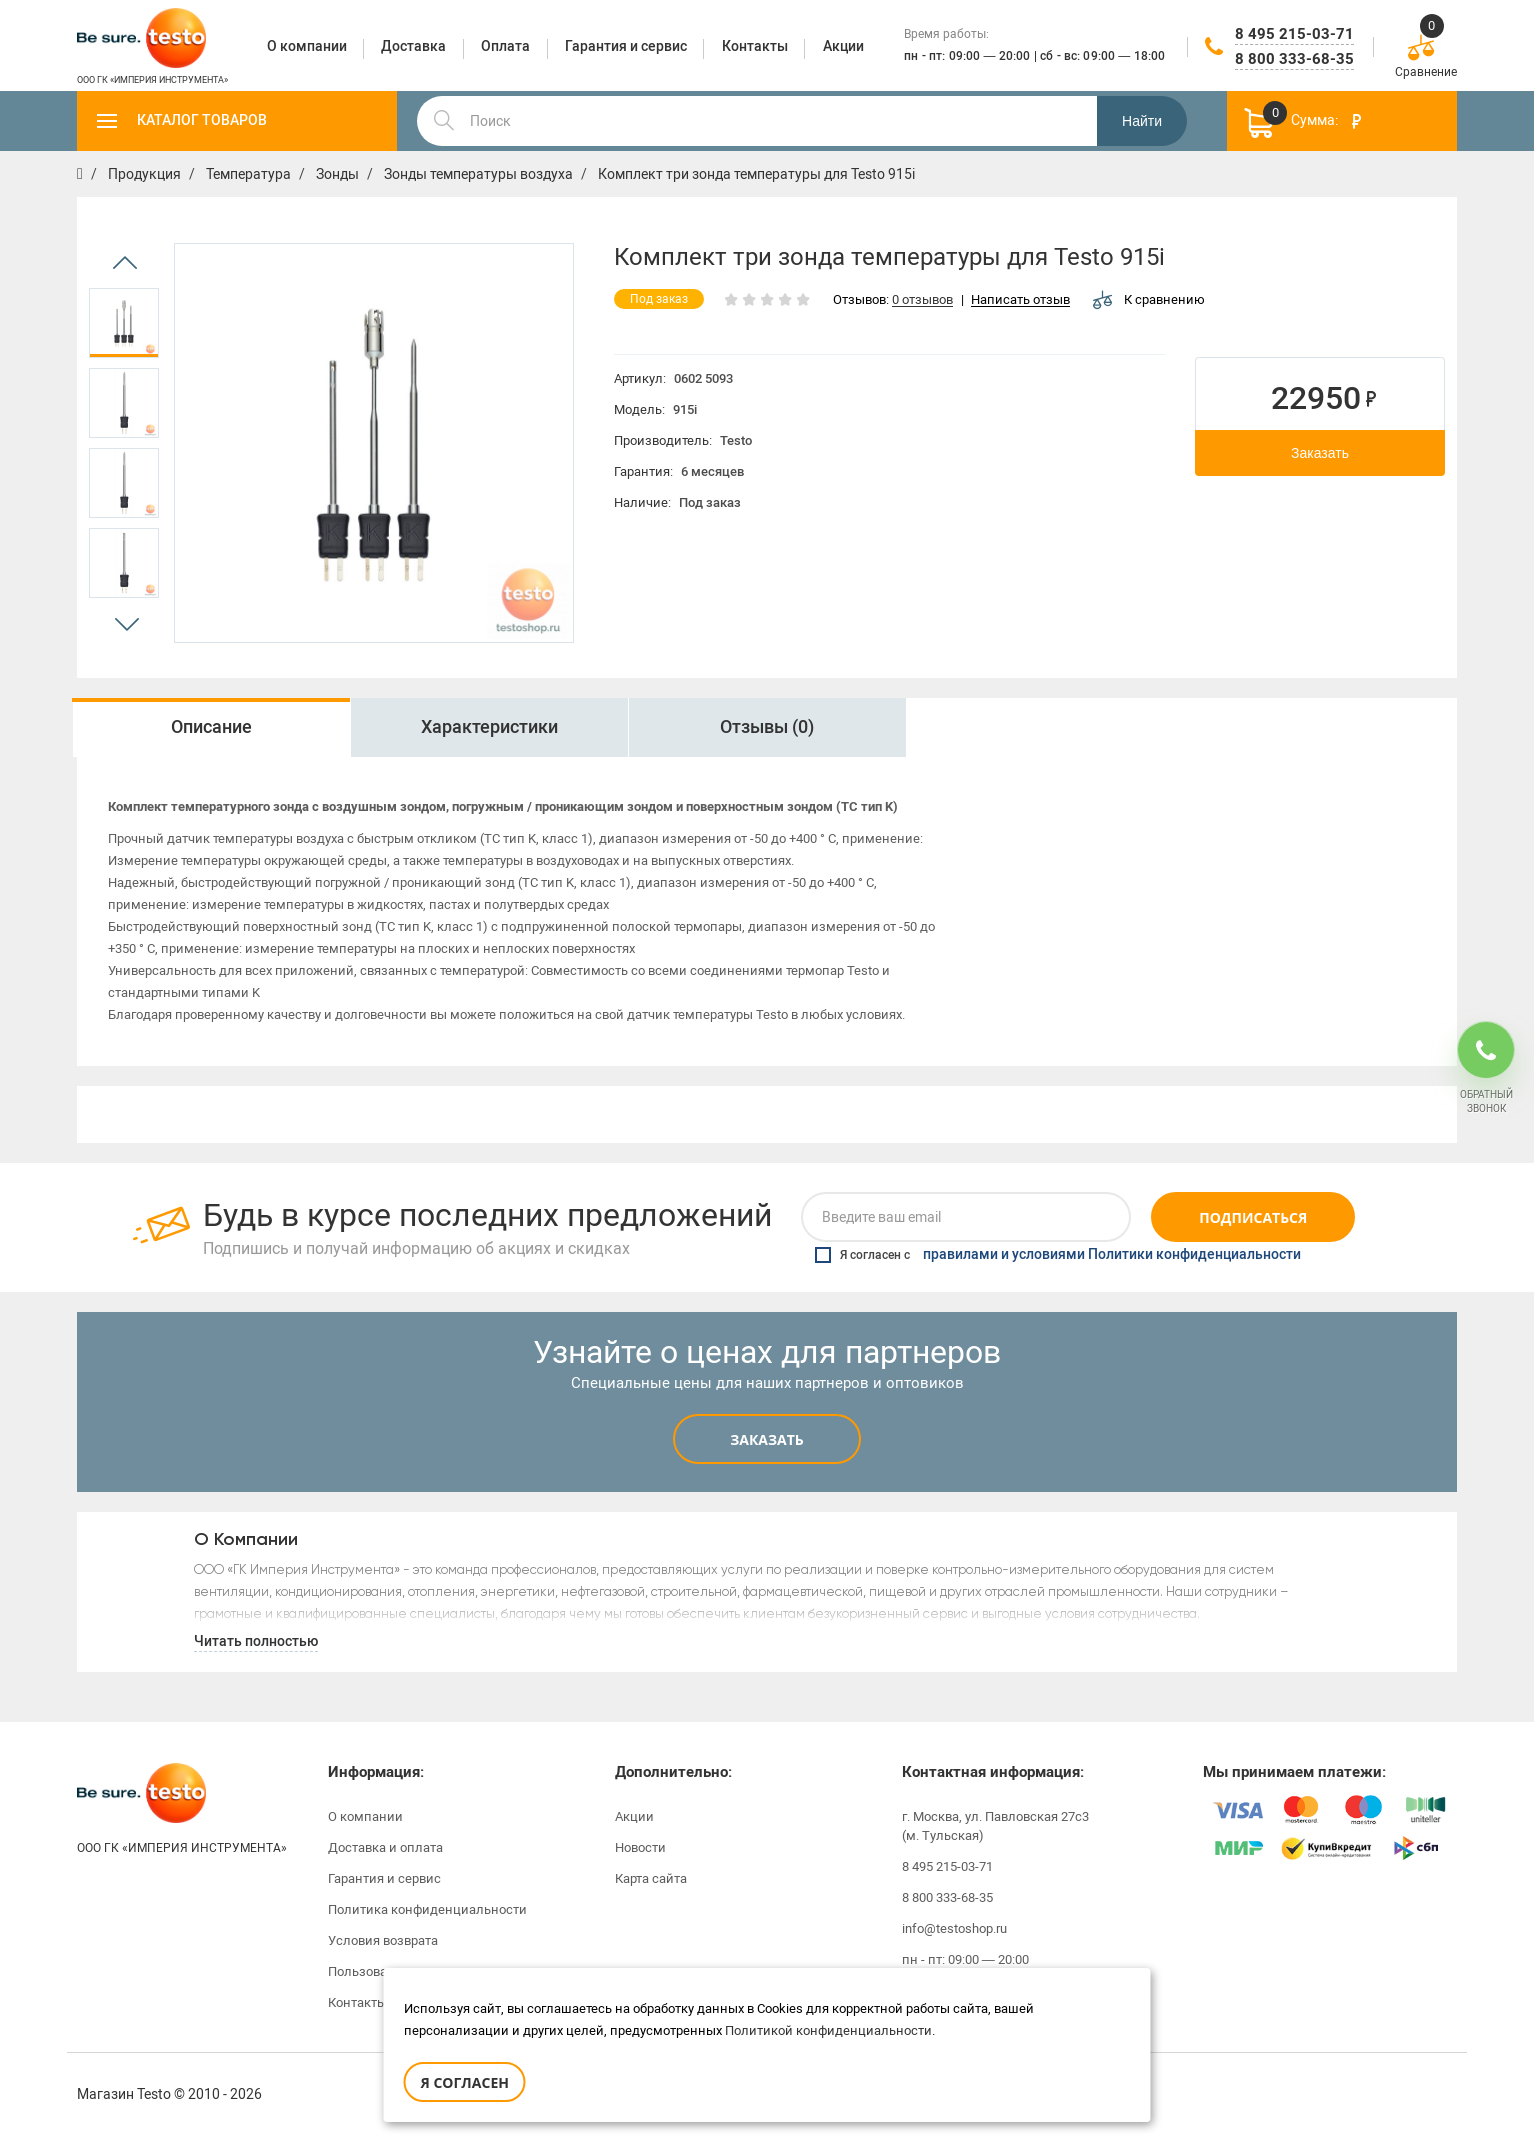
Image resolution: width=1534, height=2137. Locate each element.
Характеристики (489, 727)
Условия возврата (383, 1940)
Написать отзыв (1020, 300)
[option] (124, 323)
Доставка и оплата (385, 1847)
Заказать (1320, 453)
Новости (640, 1847)
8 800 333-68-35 (1294, 59)
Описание (211, 727)
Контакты (357, 2002)
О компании (365, 1816)
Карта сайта (651, 1878)
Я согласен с (1058, 1255)
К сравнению (1149, 299)
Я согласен (465, 2082)
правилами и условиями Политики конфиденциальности (1112, 1255)
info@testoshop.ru (954, 1928)
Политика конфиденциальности (427, 1909)
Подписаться (1253, 1217)
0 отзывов (922, 300)
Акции (634, 1816)
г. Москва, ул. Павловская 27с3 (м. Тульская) (995, 1826)
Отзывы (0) (767, 727)
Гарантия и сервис (384, 1878)
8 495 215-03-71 (1294, 34)
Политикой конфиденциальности (828, 2030)
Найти (1142, 121)
